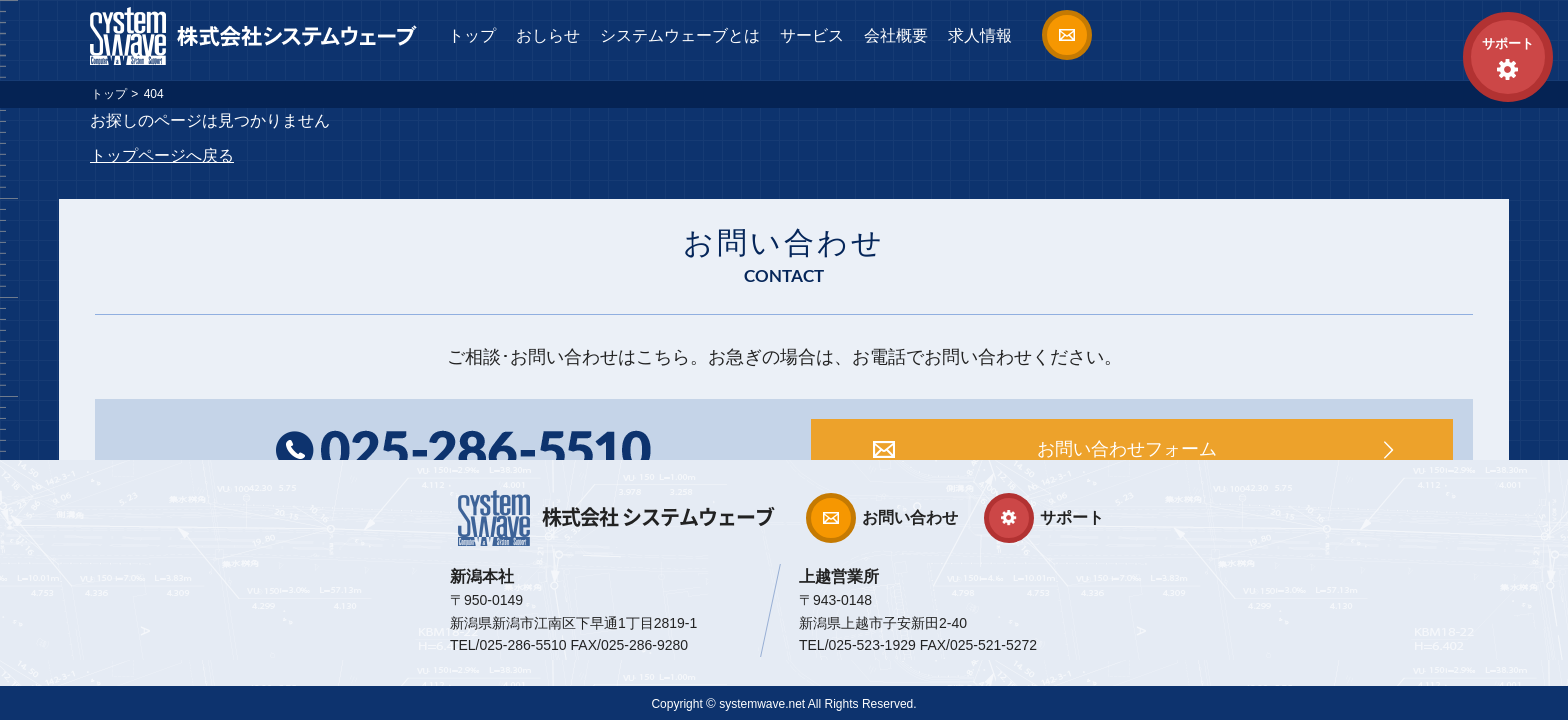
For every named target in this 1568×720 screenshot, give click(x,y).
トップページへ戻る (162, 155)
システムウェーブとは (680, 35)
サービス (812, 35)
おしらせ (548, 35)
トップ (472, 35)
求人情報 (980, 35)
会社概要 (896, 35)
